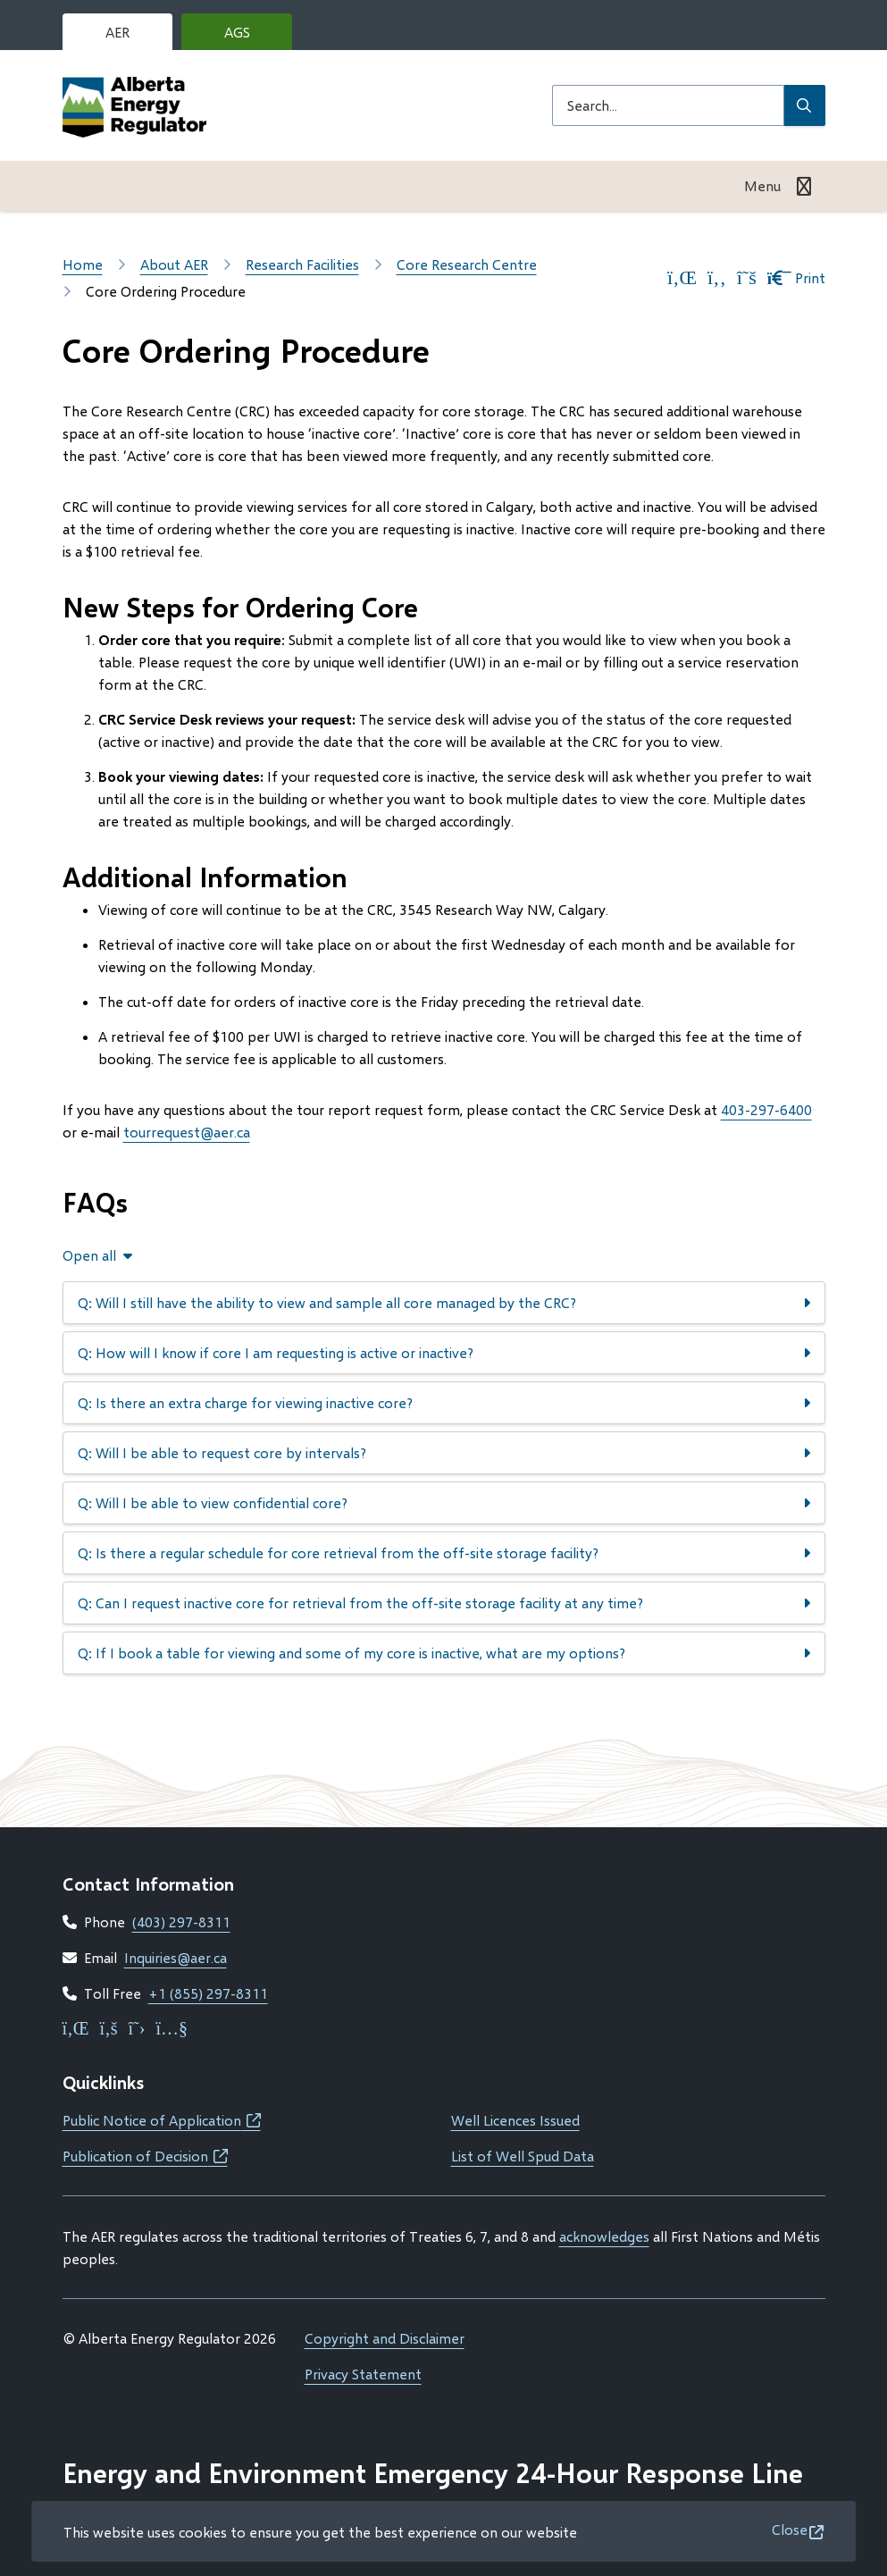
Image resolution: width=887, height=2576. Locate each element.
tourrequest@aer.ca (186, 1131)
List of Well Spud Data (522, 2155)
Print (796, 278)
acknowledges (604, 2236)
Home (83, 264)
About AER (174, 264)
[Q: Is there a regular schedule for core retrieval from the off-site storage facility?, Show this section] (444, 1552)
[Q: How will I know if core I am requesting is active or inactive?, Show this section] (444, 1352)
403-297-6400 (766, 1109)
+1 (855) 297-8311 (208, 1992)
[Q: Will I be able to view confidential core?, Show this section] (444, 1502)
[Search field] (668, 105)
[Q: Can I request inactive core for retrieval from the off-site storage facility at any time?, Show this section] (444, 1603)
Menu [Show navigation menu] (762, 185)
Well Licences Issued (515, 2119)
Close (790, 2529)
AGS (251, 36)
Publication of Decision (145, 2155)
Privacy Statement (363, 2373)
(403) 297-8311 (181, 1921)
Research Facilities (302, 264)
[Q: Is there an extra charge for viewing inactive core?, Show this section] (444, 1402)
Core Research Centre (467, 264)
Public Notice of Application (162, 2119)
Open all (89, 1254)
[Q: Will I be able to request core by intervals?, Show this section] (444, 1452)
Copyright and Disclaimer (384, 2337)
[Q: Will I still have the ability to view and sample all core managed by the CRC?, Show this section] (444, 1302)
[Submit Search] (804, 105)
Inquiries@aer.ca (175, 1957)
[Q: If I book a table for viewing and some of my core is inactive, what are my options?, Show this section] (444, 1653)
